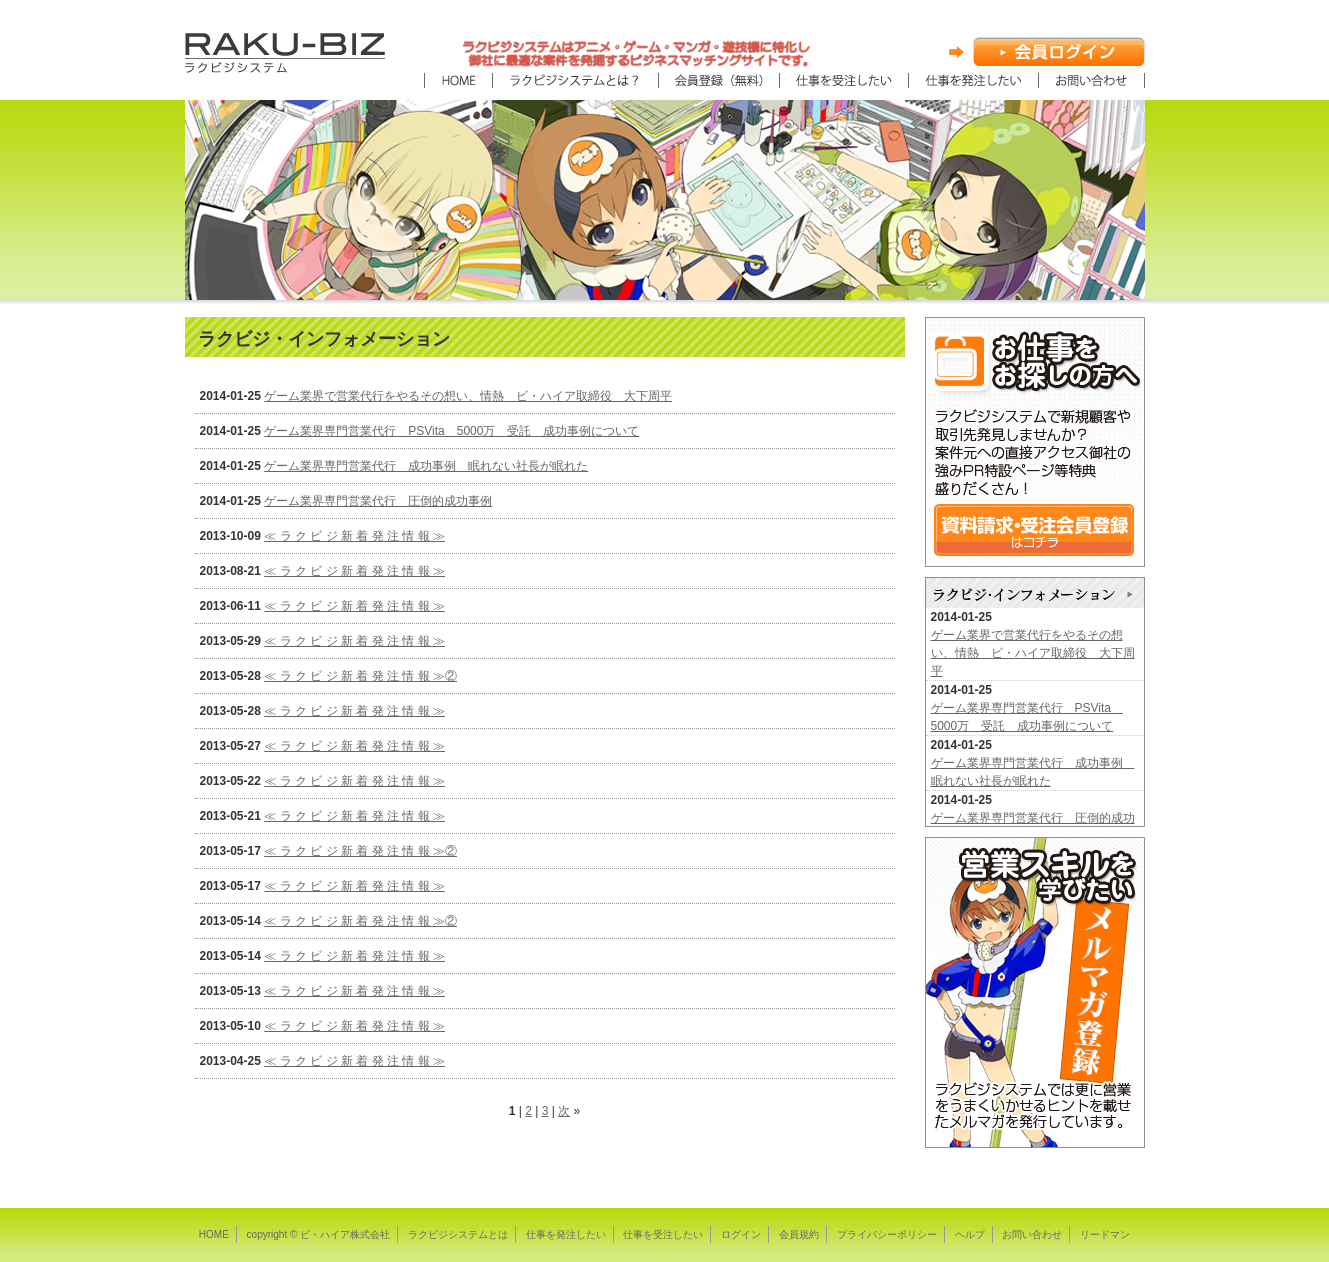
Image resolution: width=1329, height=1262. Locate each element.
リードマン (1105, 1234)
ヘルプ (970, 1234)
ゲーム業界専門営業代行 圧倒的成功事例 (378, 501)
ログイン (741, 1234)
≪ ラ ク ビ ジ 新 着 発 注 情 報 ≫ (354, 536)
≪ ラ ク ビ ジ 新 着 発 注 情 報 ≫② (360, 676)
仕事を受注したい (663, 1234)
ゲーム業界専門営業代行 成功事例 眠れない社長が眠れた (426, 466)
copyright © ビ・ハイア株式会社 (319, 1234)
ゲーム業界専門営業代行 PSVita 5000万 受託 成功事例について (451, 431)
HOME (214, 1234)
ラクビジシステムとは (458, 1234)
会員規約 (799, 1234)
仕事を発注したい (566, 1234)
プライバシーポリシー (887, 1234)
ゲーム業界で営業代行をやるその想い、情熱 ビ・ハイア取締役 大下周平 (468, 396)
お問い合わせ (1032, 1234)
